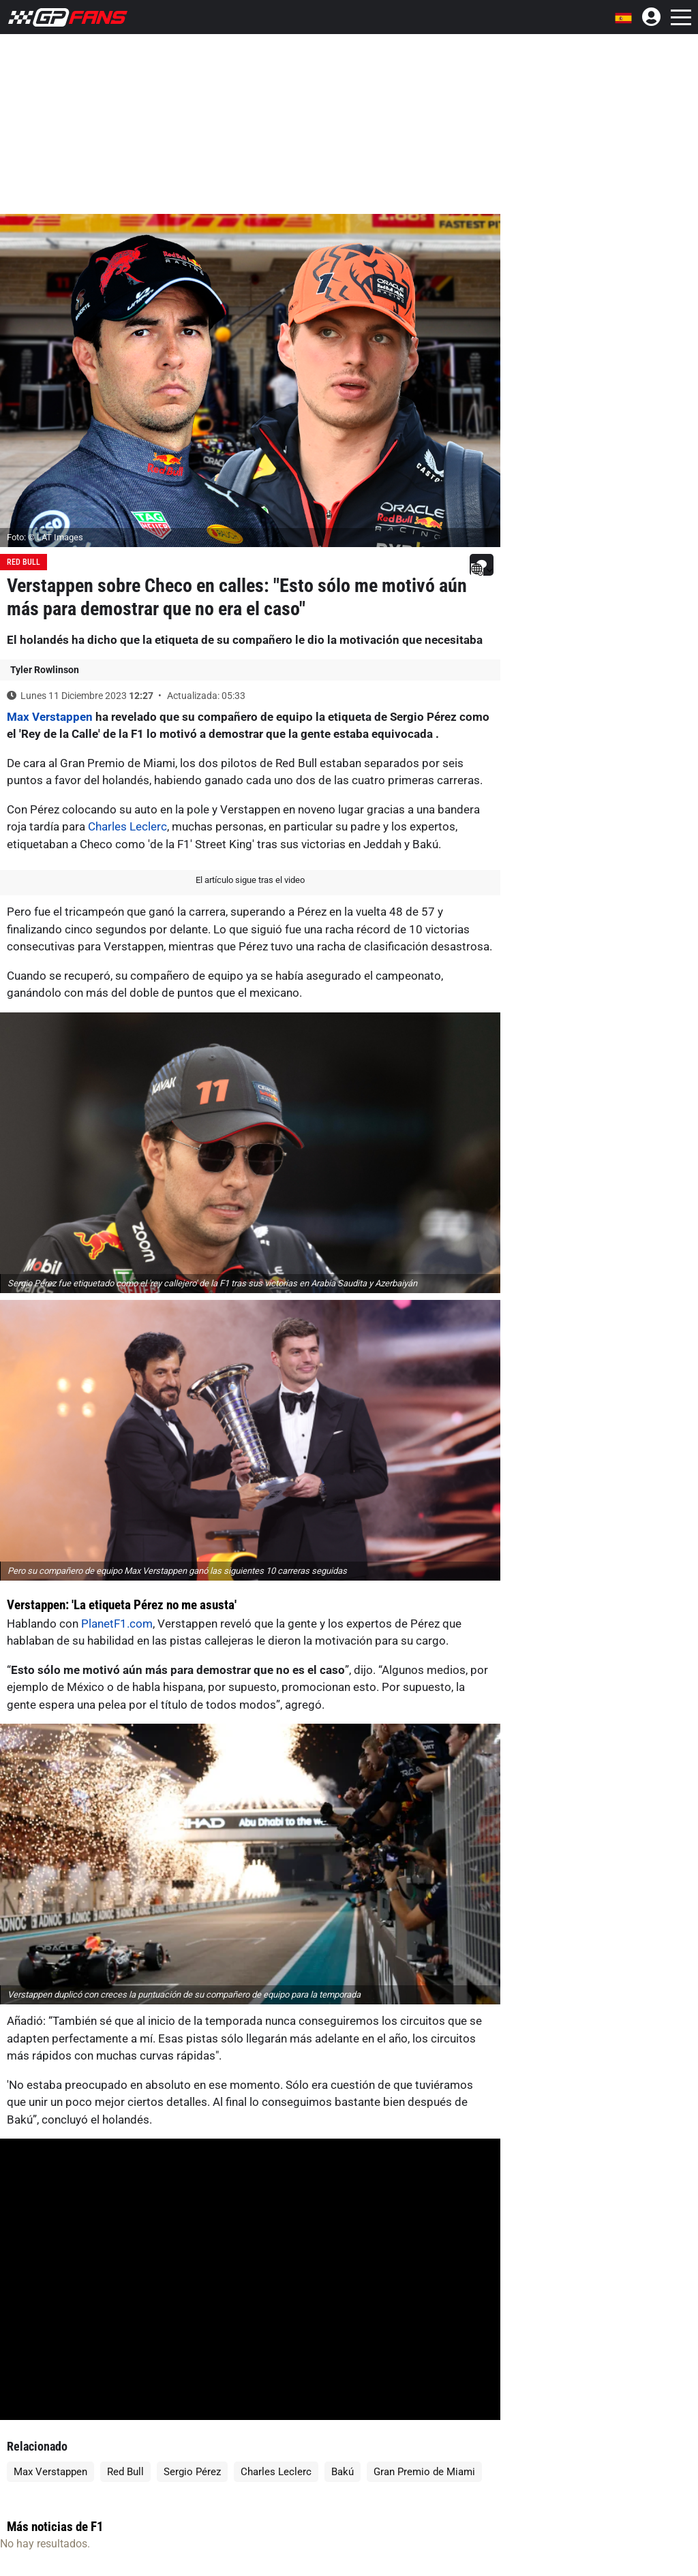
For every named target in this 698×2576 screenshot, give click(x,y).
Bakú (342, 2472)
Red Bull (23, 562)
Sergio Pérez (192, 2472)
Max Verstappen (50, 717)
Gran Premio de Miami (424, 2472)
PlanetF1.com (117, 1623)
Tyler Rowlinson (44, 669)
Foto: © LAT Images (45, 537)
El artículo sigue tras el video (250, 880)
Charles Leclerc (127, 826)
